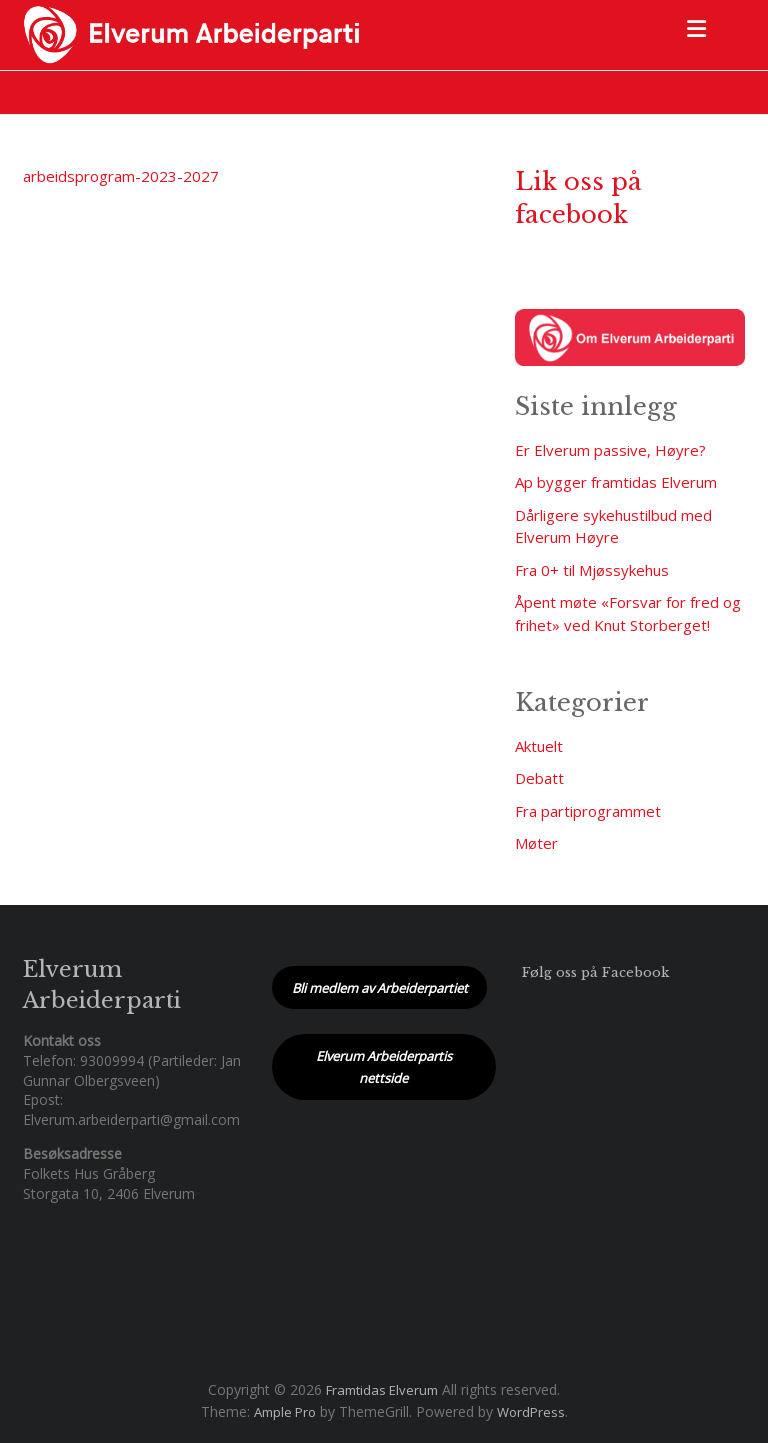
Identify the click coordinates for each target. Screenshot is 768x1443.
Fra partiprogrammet (588, 811)
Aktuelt (539, 746)
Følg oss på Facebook (595, 972)
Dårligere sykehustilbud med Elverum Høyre (613, 526)
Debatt (539, 778)
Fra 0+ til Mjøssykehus (592, 570)
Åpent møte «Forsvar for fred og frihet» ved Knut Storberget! (628, 613)
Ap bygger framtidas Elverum (616, 482)
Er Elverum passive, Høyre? (610, 450)
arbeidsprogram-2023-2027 (121, 176)
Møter (536, 843)
